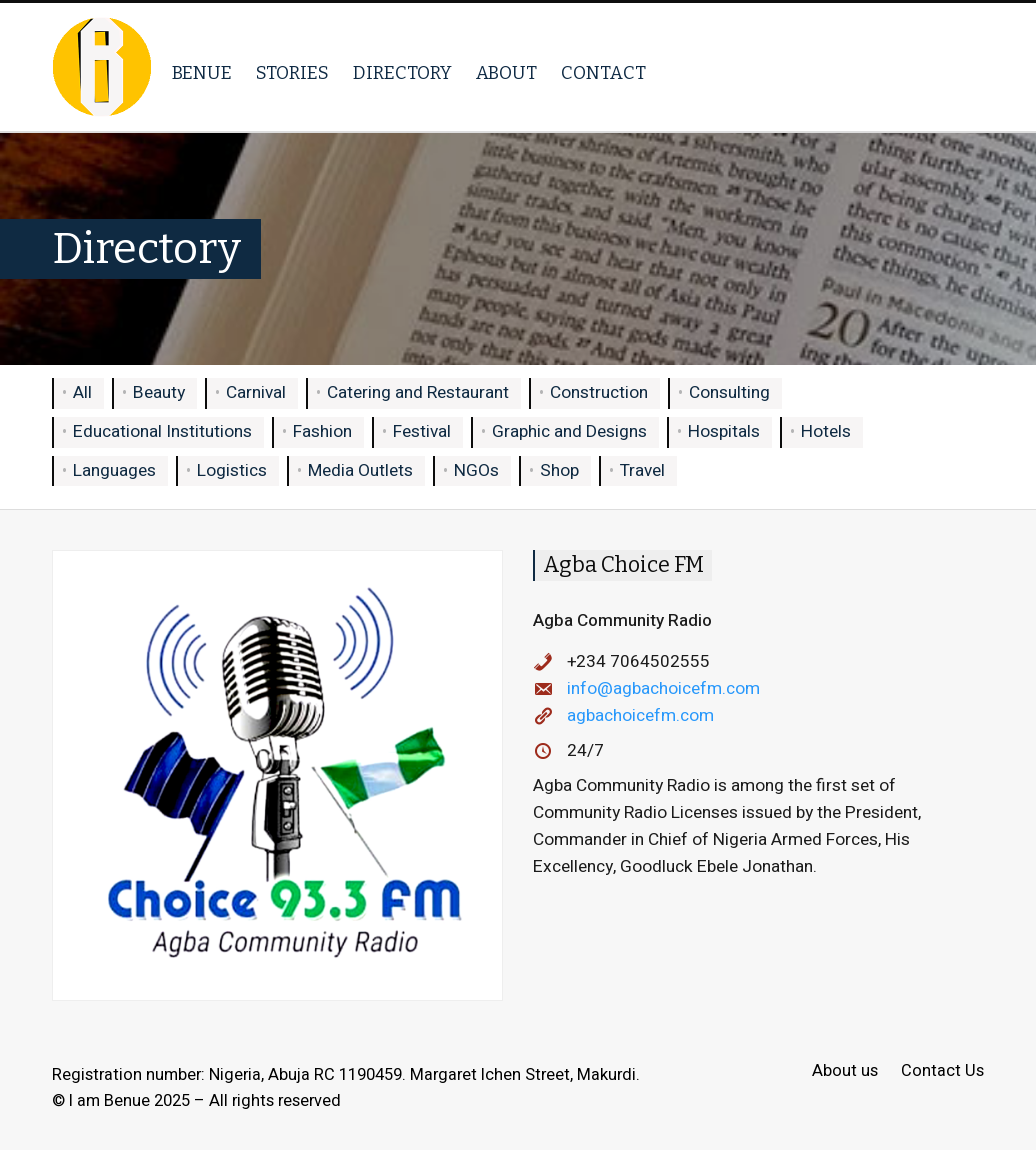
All (82, 392)
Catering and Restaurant (418, 392)
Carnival (256, 392)
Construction (599, 392)
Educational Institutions (162, 431)
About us (845, 1071)
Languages (114, 470)
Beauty (159, 392)
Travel (642, 470)
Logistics (232, 470)
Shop (559, 470)
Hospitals (724, 431)
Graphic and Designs (569, 431)
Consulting (729, 392)
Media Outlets (360, 470)
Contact (603, 73)
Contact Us (942, 1071)
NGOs (476, 470)
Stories (292, 73)
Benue (202, 73)
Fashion (322, 431)
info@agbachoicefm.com (663, 688)
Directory (402, 73)
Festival (422, 431)
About (506, 73)
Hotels (826, 431)
